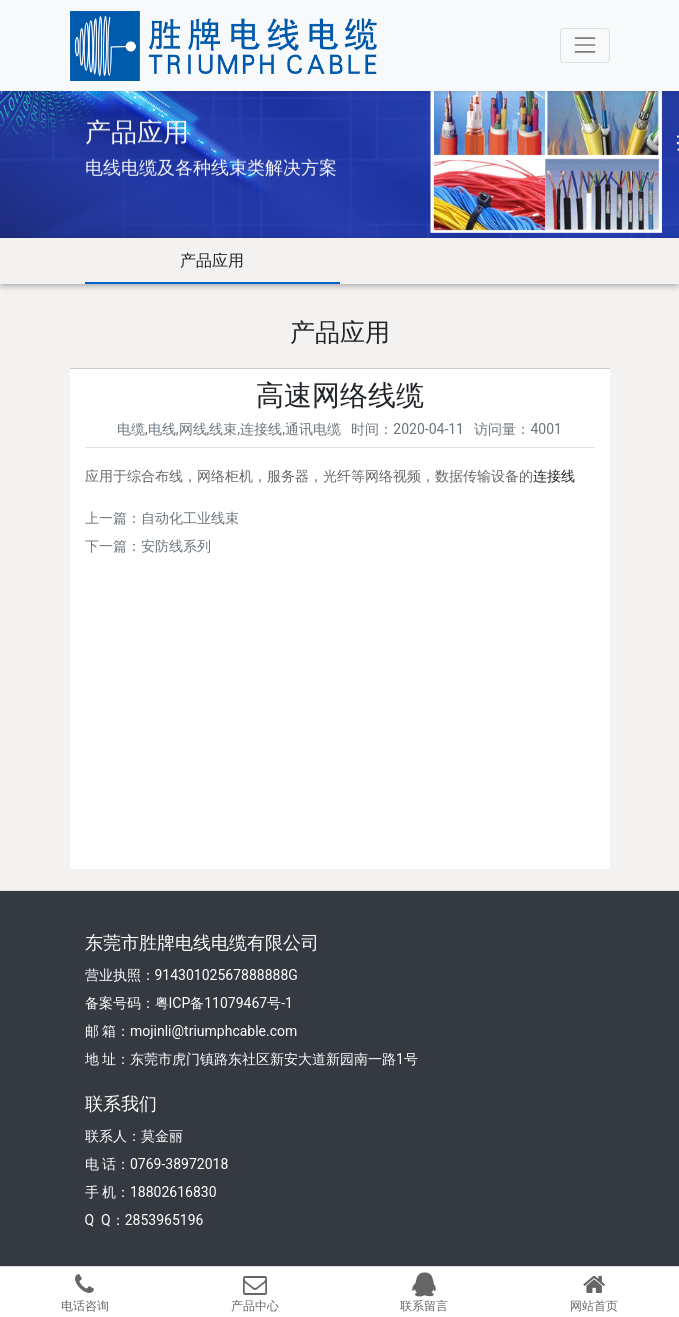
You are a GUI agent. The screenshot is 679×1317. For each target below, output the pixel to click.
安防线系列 (176, 546)
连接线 (554, 476)
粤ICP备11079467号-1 (224, 1003)
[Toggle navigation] (584, 45)
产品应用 (212, 260)
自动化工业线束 (190, 518)
